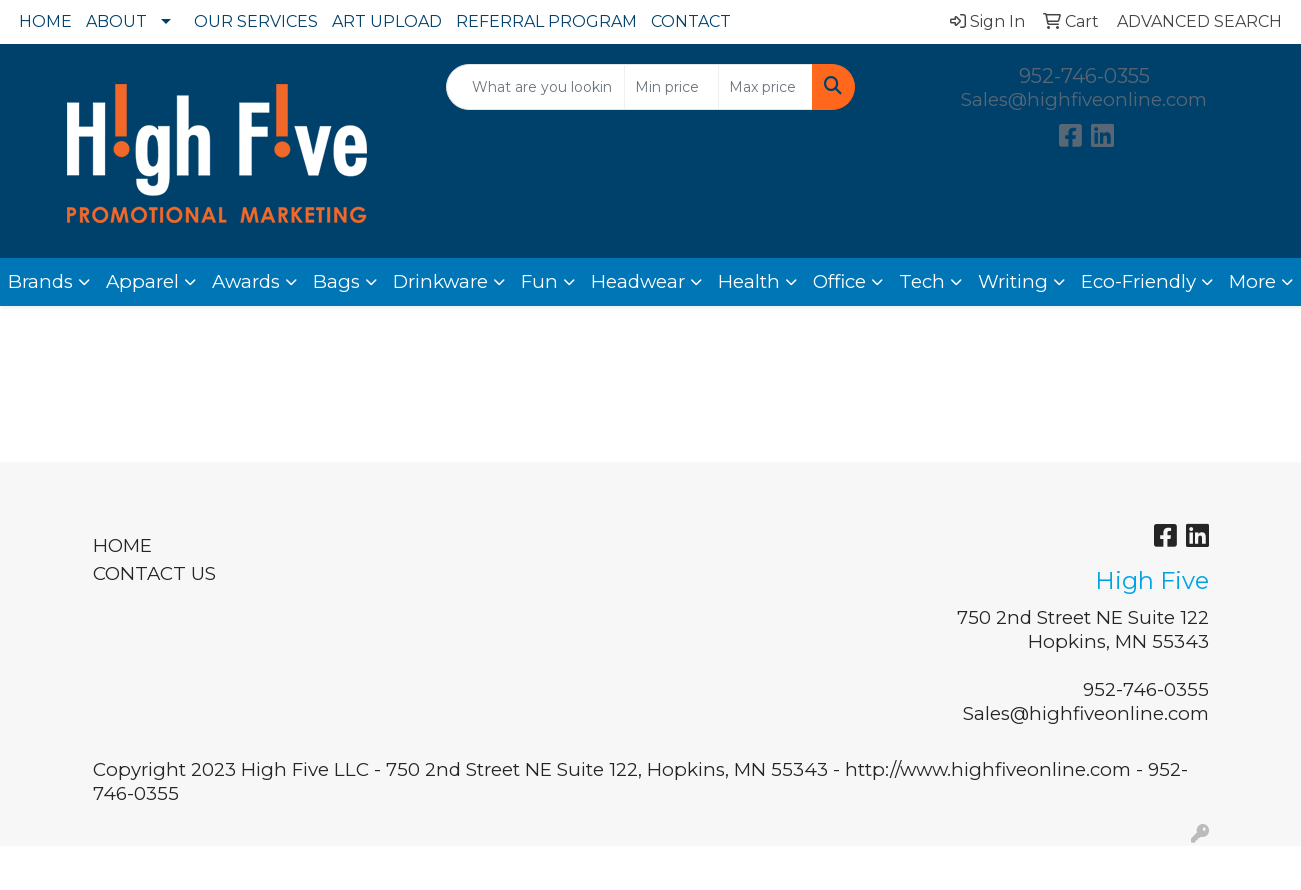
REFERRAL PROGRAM (546, 21)
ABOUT (116, 21)
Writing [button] (1013, 281)
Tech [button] (922, 281)
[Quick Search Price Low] (671, 87)
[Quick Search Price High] (765, 87)
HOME (45, 21)
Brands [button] (40, 281)
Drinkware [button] (440, 281)
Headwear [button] (638, 281)
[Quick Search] (536, 87)
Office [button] (839, 281)
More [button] (1252, 281)
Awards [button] (246, 281)
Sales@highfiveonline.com (1084, 99)
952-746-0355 (1084, 76)
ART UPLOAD (387, 21)
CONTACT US (154, 573)
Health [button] (749, 281)
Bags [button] (336, 281)
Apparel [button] (142, 281)
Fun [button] (539, 281)
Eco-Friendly (1138, 281)
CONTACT (691, 21)
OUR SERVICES (256, 21)
